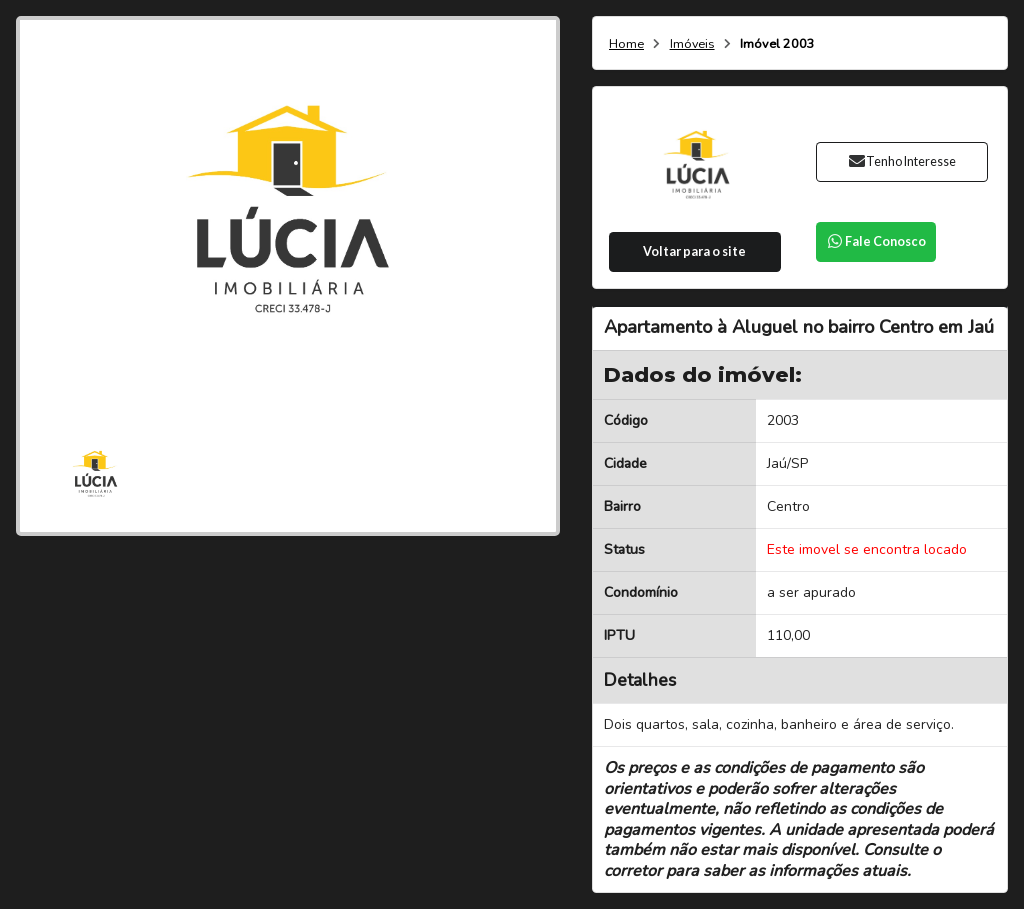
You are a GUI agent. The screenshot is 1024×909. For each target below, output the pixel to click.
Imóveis (692, 44)
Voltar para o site (694, 251)
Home (626, 44)
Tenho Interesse (901, 161)
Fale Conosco (876, 241)
